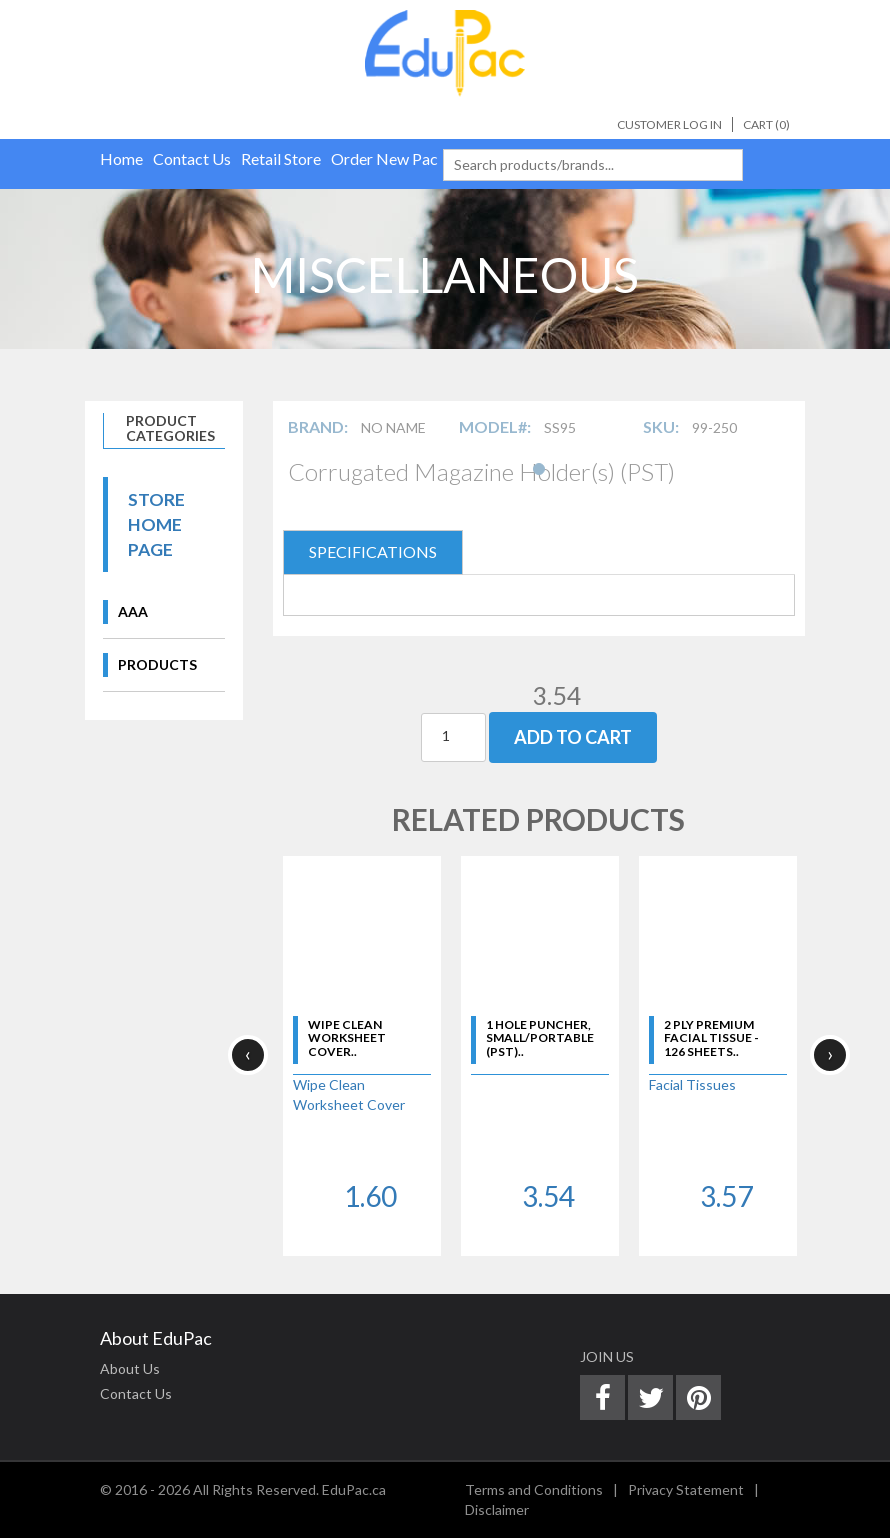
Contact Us (136, 1393)
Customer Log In (669, 124)
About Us (130, 1368)
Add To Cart (573, 737)
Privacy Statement (686, 1489)
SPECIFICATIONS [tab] (373, 551)
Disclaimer (497, 1509)
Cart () (766, 124)
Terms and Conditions (534, 1489)
